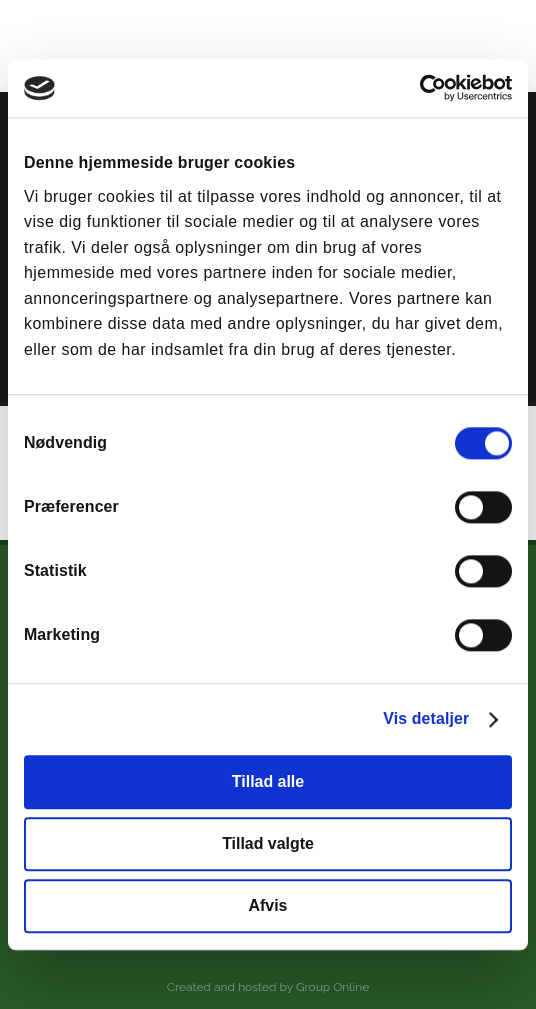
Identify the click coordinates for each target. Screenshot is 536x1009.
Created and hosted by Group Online (268, 987)
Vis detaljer (426, 719)
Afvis (268, 905)
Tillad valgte (268, 843)
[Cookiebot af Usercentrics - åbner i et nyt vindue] (424, 88)
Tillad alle (268, 782)
